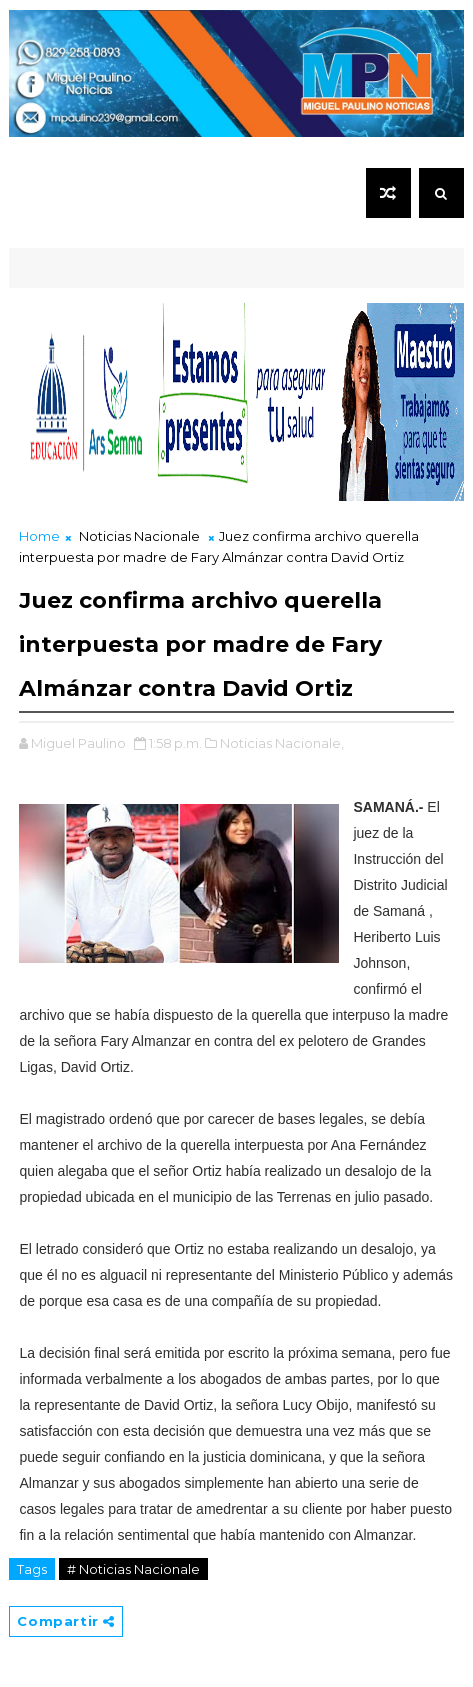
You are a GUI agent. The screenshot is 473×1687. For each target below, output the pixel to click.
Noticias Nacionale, (282, 743)
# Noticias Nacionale (133, 1569)
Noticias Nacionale (139, 536)
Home (39, 536)
